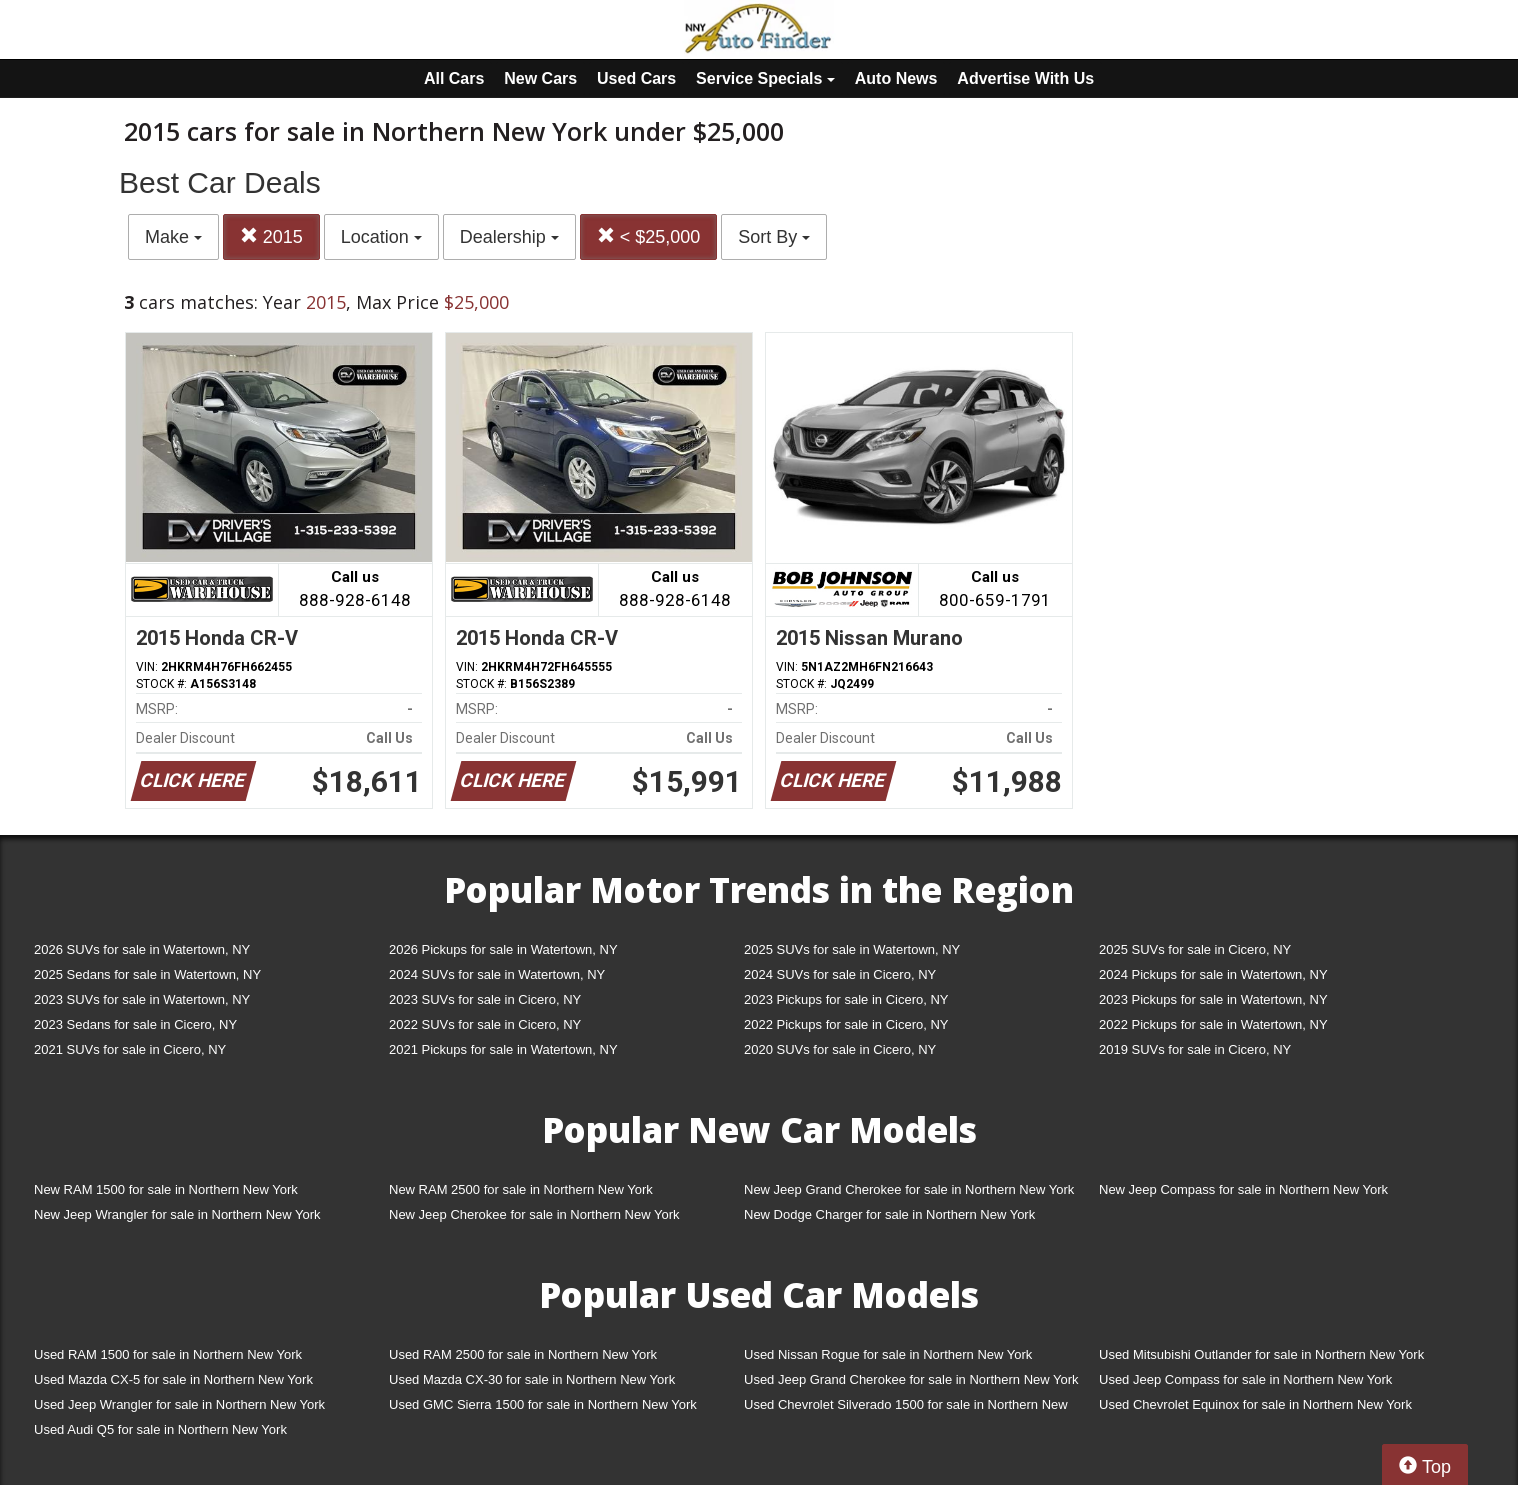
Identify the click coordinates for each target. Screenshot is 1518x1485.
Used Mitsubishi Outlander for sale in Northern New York (1261, 1354)
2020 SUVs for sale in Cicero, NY (840, 1049)
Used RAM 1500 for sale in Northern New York (168, 1354)
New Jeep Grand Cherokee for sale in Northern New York (909, 1189)
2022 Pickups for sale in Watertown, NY (1213, 1024)
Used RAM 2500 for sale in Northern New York (523, 1354)
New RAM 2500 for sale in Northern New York (521, 1189)
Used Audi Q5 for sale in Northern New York (160, 1429)
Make (173, 237)
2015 (271, 236)
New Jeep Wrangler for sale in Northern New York (177, 1214)
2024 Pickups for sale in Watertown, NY (1213, 974)
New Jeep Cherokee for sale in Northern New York (534, 1214)
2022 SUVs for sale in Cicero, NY (485, 1024)
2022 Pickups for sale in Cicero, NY (846, 1024)
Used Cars (636, 78)
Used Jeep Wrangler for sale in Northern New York (179, 1404)
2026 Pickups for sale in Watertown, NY (503, 949)
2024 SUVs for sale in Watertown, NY (497, 974)
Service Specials (765, 78)
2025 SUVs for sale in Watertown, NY (852, 949)
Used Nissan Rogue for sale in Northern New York (888, 1354)
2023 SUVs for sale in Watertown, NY (142, 999)
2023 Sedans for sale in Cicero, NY (135, 1024)
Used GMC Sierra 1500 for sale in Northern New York (543, 1404)
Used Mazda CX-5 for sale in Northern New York (173, 1379)
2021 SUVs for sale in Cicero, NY (130, 1049)
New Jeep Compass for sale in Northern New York (1243, 1189)
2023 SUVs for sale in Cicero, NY (485, 999)
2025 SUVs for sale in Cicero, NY (1195, 949)
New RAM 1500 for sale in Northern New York (166, 1189)
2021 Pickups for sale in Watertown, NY (503, 1049)
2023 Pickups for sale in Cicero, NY (846, 999)
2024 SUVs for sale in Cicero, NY (840, 974)
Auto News (896, 78)
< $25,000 (649, 236)
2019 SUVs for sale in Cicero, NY (1195, 1049)
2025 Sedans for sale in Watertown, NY (147, 974)
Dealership (509, 237)
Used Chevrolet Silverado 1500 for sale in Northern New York (906, 1408)
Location (381, 237)
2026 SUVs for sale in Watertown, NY (142, 949)
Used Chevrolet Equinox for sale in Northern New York (1255, 1404)
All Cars (454, 78)
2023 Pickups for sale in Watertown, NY (1213, 999)
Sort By (774, 237)
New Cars (540, 78)
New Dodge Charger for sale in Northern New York (889, 1214)
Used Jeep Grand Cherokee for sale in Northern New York (911, 1379)
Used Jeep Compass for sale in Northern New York (1245, 1379)
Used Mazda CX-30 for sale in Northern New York (532, 1379)
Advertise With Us (1025, 78)
